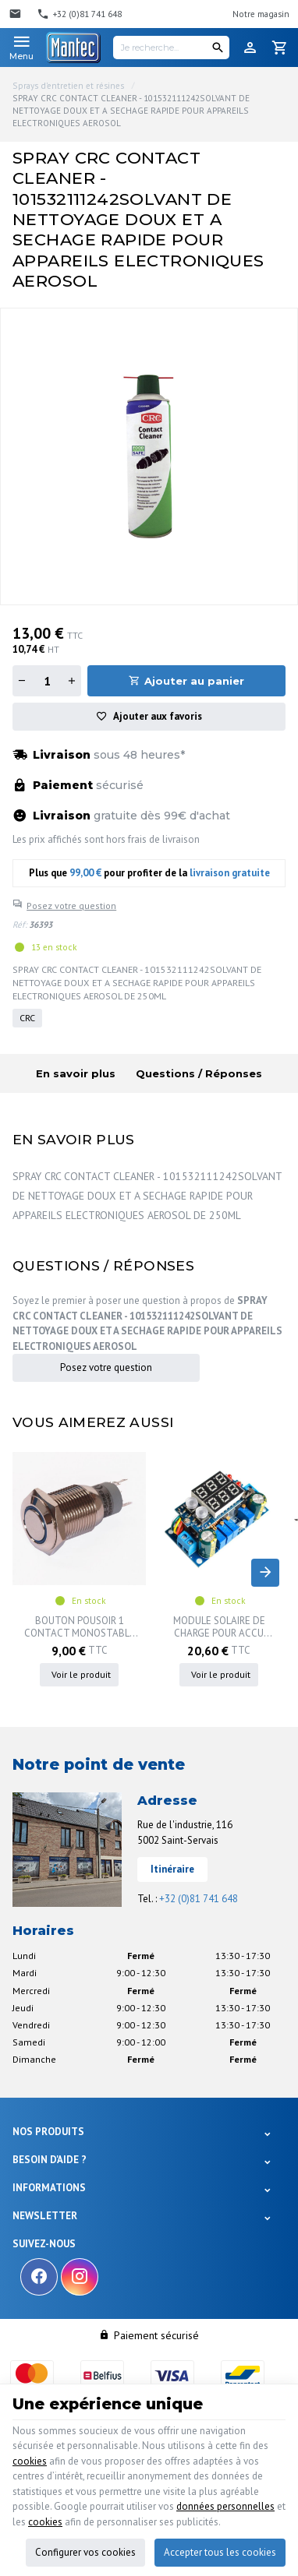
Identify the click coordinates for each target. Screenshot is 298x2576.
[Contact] (17, 14)
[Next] (265, 1573)
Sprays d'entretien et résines (68, 85)
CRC (27, 1018)
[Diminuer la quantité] (21, 680)
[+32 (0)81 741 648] (79, 14)
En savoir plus (75, 1073)
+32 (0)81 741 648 (198, 1898)
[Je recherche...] (171, 47)
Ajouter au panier (194, 681)
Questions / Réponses (199, 1073)
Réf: (19, 924)
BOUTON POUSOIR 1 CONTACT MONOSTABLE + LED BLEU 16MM (79, 1627)
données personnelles (225, 2506)
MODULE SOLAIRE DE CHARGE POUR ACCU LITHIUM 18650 (219, 1627)
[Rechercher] (217, 47)
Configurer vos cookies (85, 2552)
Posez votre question (71, 905)
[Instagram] (79, 2277)
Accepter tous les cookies (220, 2552)
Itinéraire (172, 1869)
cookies (29, 2461)
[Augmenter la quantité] (71, 680)
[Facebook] (39, 2277)
